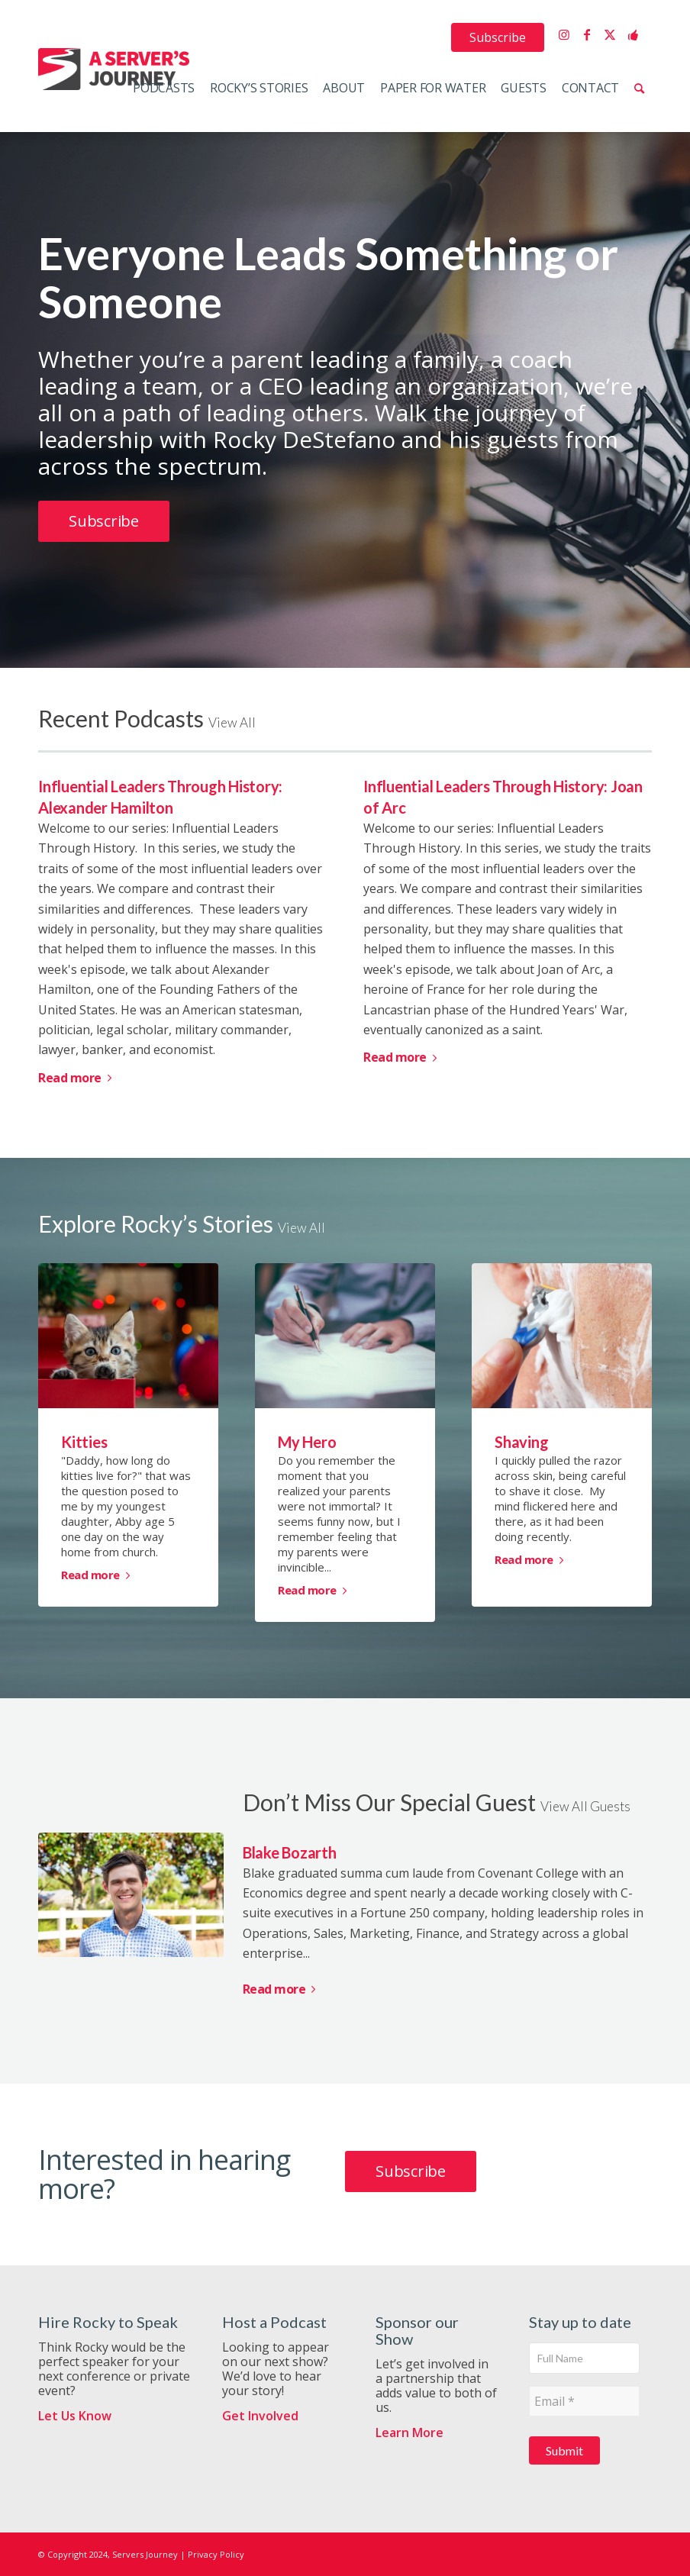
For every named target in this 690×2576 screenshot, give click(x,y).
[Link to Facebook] (587, 34)
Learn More (409, 2432)
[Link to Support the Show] (632, 34)
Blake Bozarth (290, 1852)
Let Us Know (74, 2415)
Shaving (521, 1442)
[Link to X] (609, 34)
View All (232, 722)
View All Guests (585, 1806)
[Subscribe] (103, 521)
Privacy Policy (216, 2554)
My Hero (307, 1442)
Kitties (84, 1442)
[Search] (639, 88)
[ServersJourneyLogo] (113, 69)
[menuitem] (497, 37)
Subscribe (497, 37)
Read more (77, 1077)
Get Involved (260, 2415)
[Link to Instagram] (564, 34)
